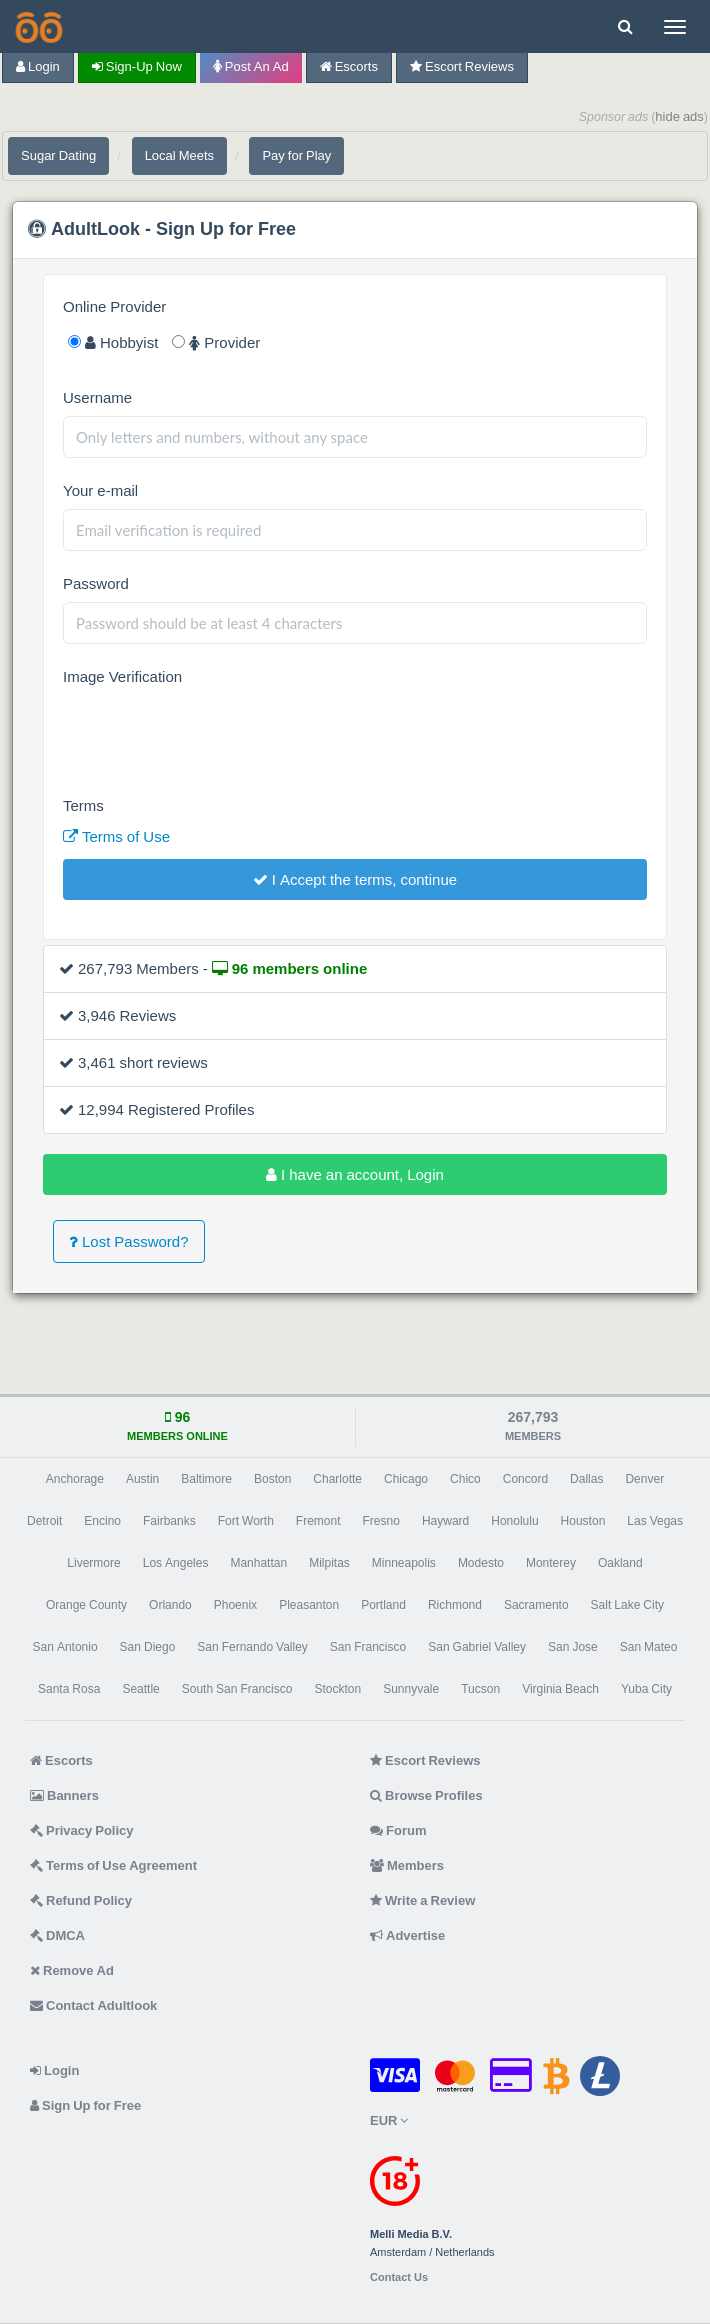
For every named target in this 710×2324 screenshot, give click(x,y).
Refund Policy (81, 1900)
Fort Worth (246, 1521)
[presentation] (215, 734)
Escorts (349, 66)
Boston (272, 1479)
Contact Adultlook (93, 2005)
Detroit (44, 1521)
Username (97, 397)
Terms (83, 805)
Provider (216, 342)
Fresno (381, 1521)
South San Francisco (237, 1689)
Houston (583, 1521)
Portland (383, 1605)
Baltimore (206, 1479)
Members (407, 1865)
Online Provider (114, 306)
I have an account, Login (355, 1174)
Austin (142, 1479)
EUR (389, 2120)
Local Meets (179, 155)
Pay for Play (296, 155)
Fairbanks (169, 1521)
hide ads (679, 116)
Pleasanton (309, 1605)
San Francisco (368, 1647)
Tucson (480, 1689)
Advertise (407, 1935)
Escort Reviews (462, 66)
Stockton (337, 1689)
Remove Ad (72, 1970)
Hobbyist (113, 342)
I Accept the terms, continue (355, 879)
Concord (525, 1479)
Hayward (445, 1521)
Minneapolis (404, 1563)
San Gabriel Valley (477, 1647)
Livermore (93, 1563)
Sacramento (536, 1605)
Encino (102, 1521)
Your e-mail (100, 490)
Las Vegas (655, 1521)
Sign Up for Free (85, 2105)
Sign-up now (137, 66)
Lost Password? (129, 1241)
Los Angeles (176, 1563)
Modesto (481, 1563)
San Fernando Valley (252, 1647)
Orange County (86, 1605)
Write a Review (422, 1900)
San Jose (573, 1647)
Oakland (620, 1563)
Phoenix (235, 1605)
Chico (465, 1479)
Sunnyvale (411, 1689)
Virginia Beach (560, 1689)
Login (38, 66)
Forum (398, 1830)
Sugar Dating (58, 155)
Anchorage (75, 1479)
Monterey (551, 1563)
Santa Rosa (69, 1689)
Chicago (406, 1479)
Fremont (318, 1521)
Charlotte (337, 1479)
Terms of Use (116, 836)
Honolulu (514, 1521)
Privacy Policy (82, 1830)
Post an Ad (251, 66)
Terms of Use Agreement (113, 1865)
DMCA (57, 1935)
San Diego (148, 1647)
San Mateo (649, 1647)
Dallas (586, 1479)
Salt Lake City (627, 1605)
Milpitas (329, 1563)
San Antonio (65, 1647)
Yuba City (646, 1689)
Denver (644, 1479)
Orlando (170, 1605)
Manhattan (258, 1563)
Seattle (140, 1689)
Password (96, 583)
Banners (64, 1795)
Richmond (455, 1605)
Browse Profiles (426, 1795)
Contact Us (399, 2277)
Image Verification (122, 676)
